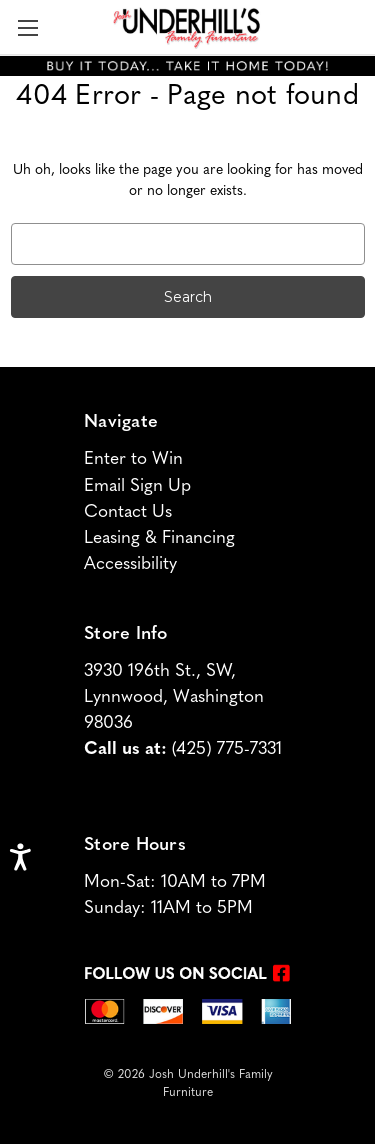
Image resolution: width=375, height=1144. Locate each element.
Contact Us (128, 512)
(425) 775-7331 (227, 749)
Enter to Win (133, 459)
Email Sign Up (137, 486)
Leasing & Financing (159, 538)
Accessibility (130, 564)
